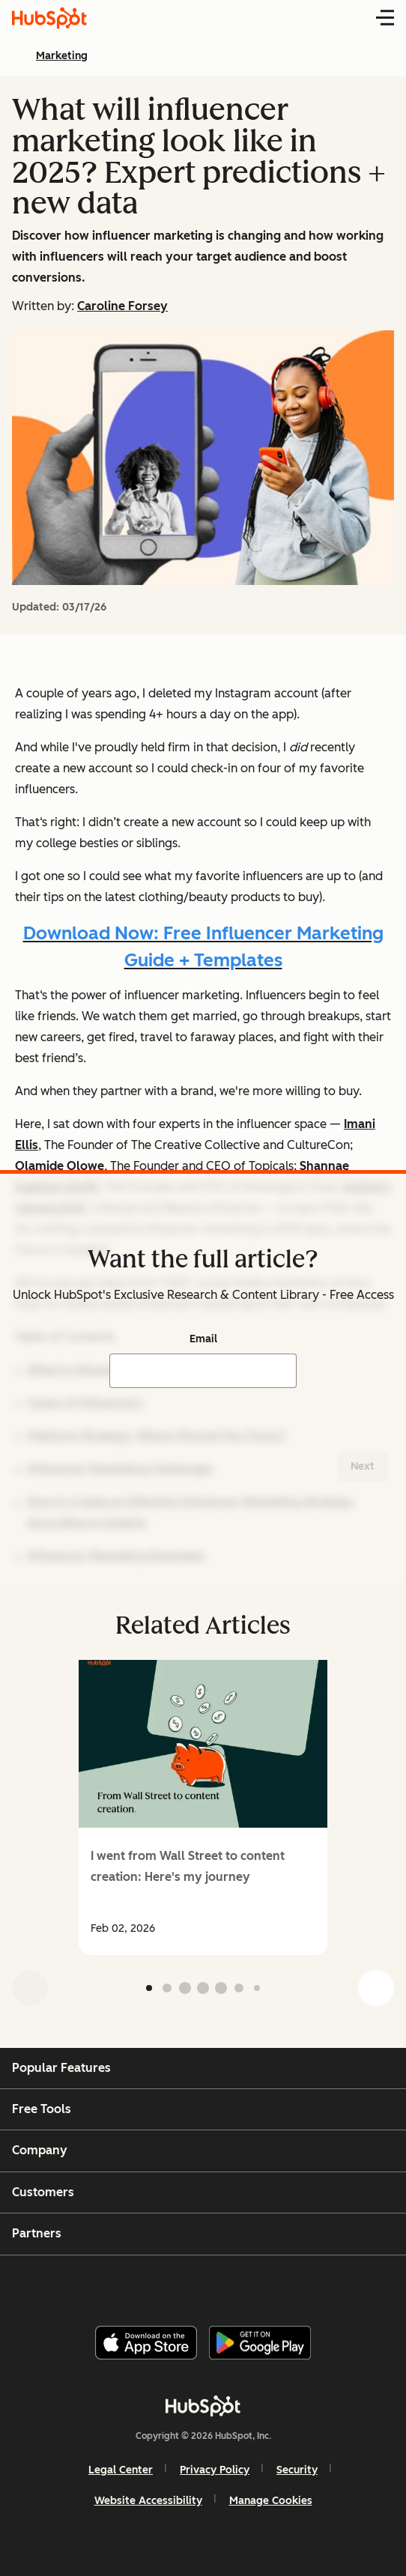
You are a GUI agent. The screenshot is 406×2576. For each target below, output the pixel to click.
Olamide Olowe (59, 1166)
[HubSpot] (203, 2405)
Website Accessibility (148, 2500)
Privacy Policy (214, 2470)
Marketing (62, 55)
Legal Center (120, 2470)
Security (297, 2470)
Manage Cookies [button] (270, 2500)
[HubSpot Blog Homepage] (49, 18)
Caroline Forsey (122, 306)
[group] (203, 1807)
